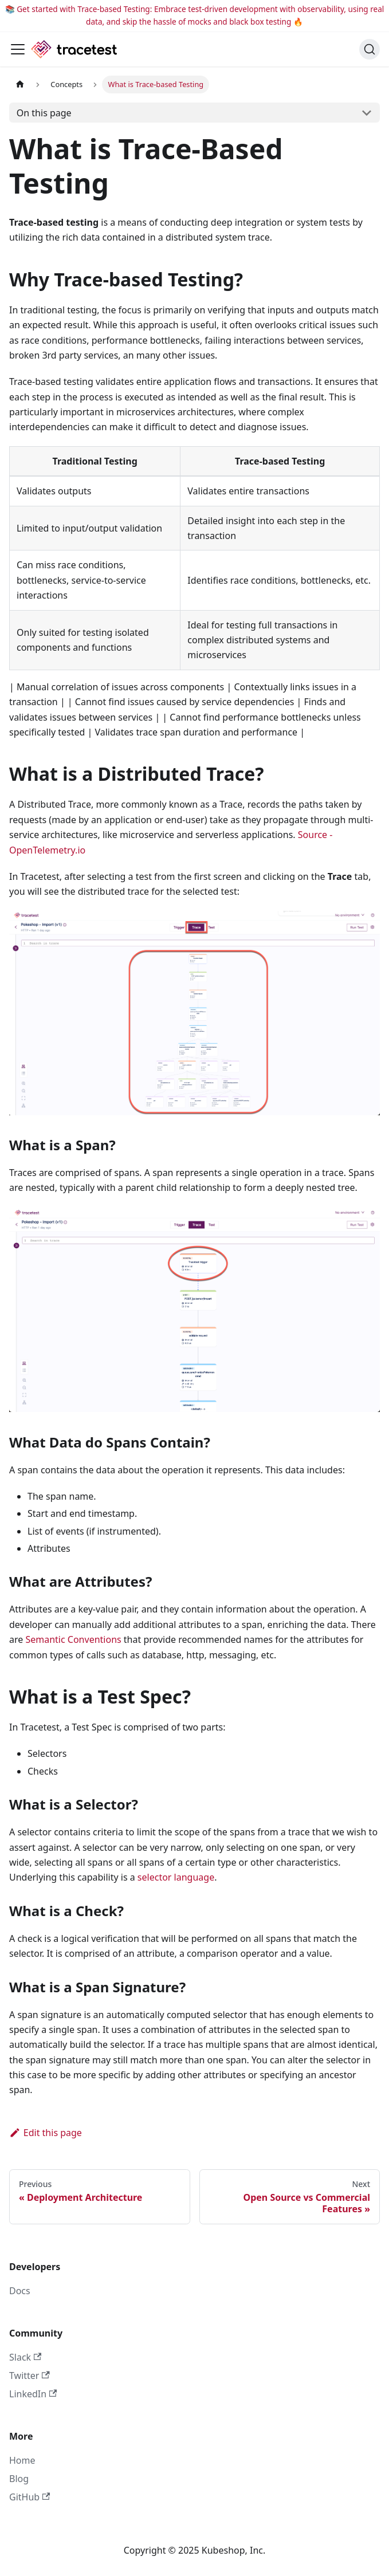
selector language (175, 1877)
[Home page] (20, 84)
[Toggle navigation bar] (17, 49)
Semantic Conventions (73, 1639)
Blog (19, 2478)
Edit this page (45, 2132)
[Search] (369, 49)
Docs (19, 2290)
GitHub (29, 2497)
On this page (44, 113)
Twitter (29, 2375)
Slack (25, 2357)
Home (22, 2460)
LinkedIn (33, 2394)
